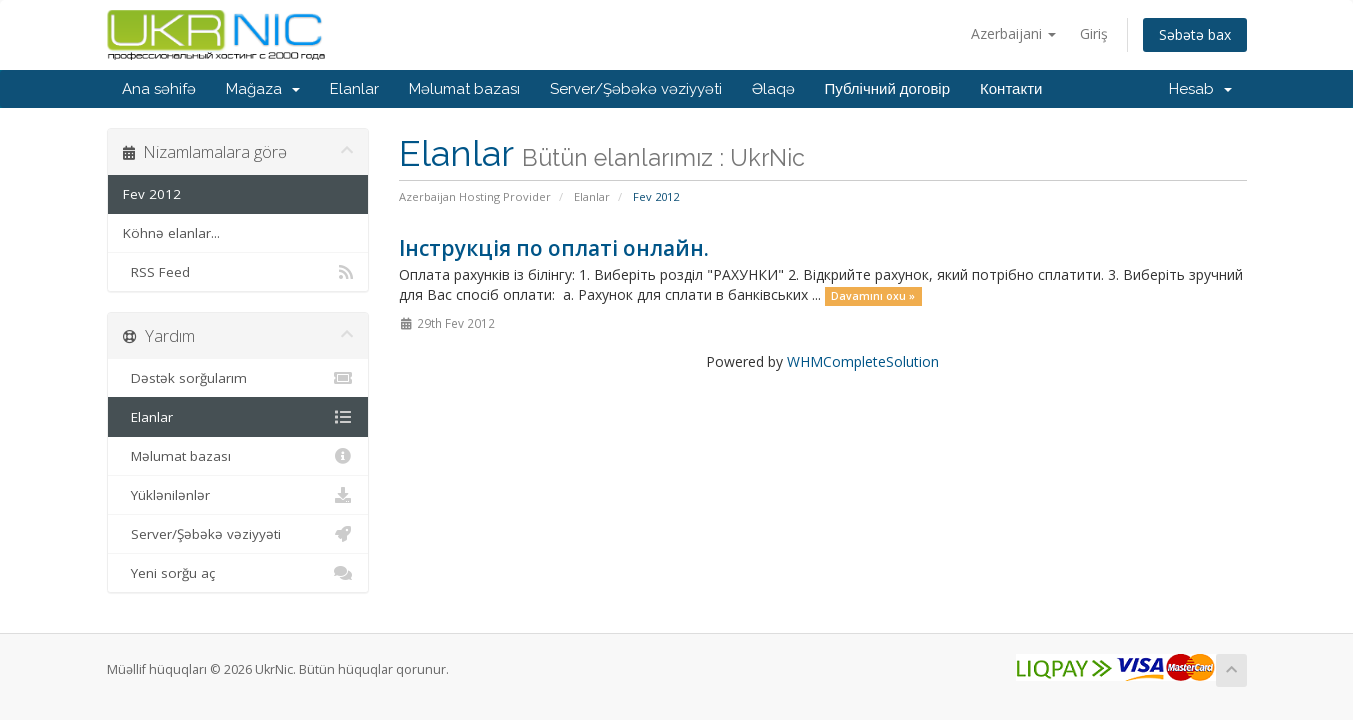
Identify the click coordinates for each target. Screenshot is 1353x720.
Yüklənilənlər (238, 495)
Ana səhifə (159, 89)
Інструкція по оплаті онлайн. (554, 248)
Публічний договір (888, 89)
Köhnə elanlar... (171, 233)
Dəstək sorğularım (238, 378)
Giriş (1094, 33)
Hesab (1200, 89)
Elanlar (354, 89)
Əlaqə (773, 89)
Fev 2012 (152, 194)
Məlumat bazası (464, 89)
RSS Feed (238, 272)
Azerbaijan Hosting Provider (475, 196)
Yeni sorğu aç (238, 573)
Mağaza (263, 89)
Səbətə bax (1195, 34)
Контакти (1011, 89)
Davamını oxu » (873, 296)
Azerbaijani (1013, 33)
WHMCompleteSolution (863, 361)
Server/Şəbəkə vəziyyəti (636, 89)
